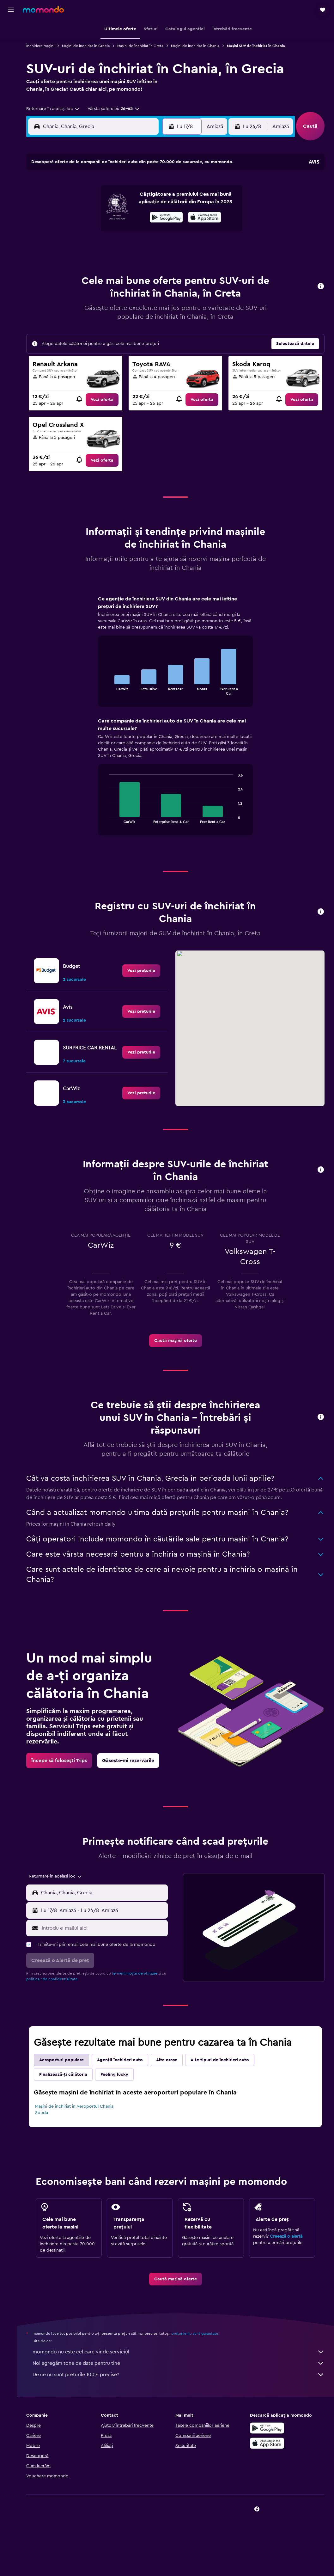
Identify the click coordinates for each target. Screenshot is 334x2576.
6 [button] (111, 200)
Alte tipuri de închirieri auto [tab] (225, 2072)
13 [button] (111, 215)
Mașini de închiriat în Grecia (91, 46)
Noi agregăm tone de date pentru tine (181, 2376)
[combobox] (58, 109)
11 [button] (80, 215)
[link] (105, 399)
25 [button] (80, 246)
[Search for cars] (11, 55)
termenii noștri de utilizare (139, 1986)
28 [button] (126, 246)
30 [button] (157, 246)
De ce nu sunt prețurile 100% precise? (181, 2387)
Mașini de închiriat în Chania (200, 46)
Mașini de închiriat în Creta (145, 46)
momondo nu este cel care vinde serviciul (181, 2364)
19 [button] (96, 231)
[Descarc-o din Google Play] (268, 2440)
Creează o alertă (287, 2249)
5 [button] (95, 200)
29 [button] (141, 246)
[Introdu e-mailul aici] (107, 1940)
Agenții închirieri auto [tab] (125, 2072)
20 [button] (111, 231)
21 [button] (126, 231)
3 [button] (65, 200)
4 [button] (80, 200)
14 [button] (126, 215)
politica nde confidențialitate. (63, 1992)
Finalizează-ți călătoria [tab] (68, 2087)
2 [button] (156, 185)
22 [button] (141, 231)
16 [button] (156, 215)
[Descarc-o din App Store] (268, 2456)
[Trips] (11, 73)
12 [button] (96, 215)
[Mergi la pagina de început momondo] (43, 9)
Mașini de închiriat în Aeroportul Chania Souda (79, 2122)
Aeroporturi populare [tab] (66, 2072)
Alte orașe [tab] (171, 2072)
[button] (11, 10)
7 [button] (126, 200)
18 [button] (80, 231)
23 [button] (156, 231)
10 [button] (65, 215)
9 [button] (156, 200)
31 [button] (65, 261)
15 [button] (141, 215)
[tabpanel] (178, 721)
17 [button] (65, 231)
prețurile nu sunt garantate (199, 2346)
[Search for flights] (11, 29)
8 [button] (141, 200)
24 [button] (65, 246)
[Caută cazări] (11, 42)
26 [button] (96, 246)
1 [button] (141, 185)
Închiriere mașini (45, 46)
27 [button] (111, 246)
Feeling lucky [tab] (119, 2087)
